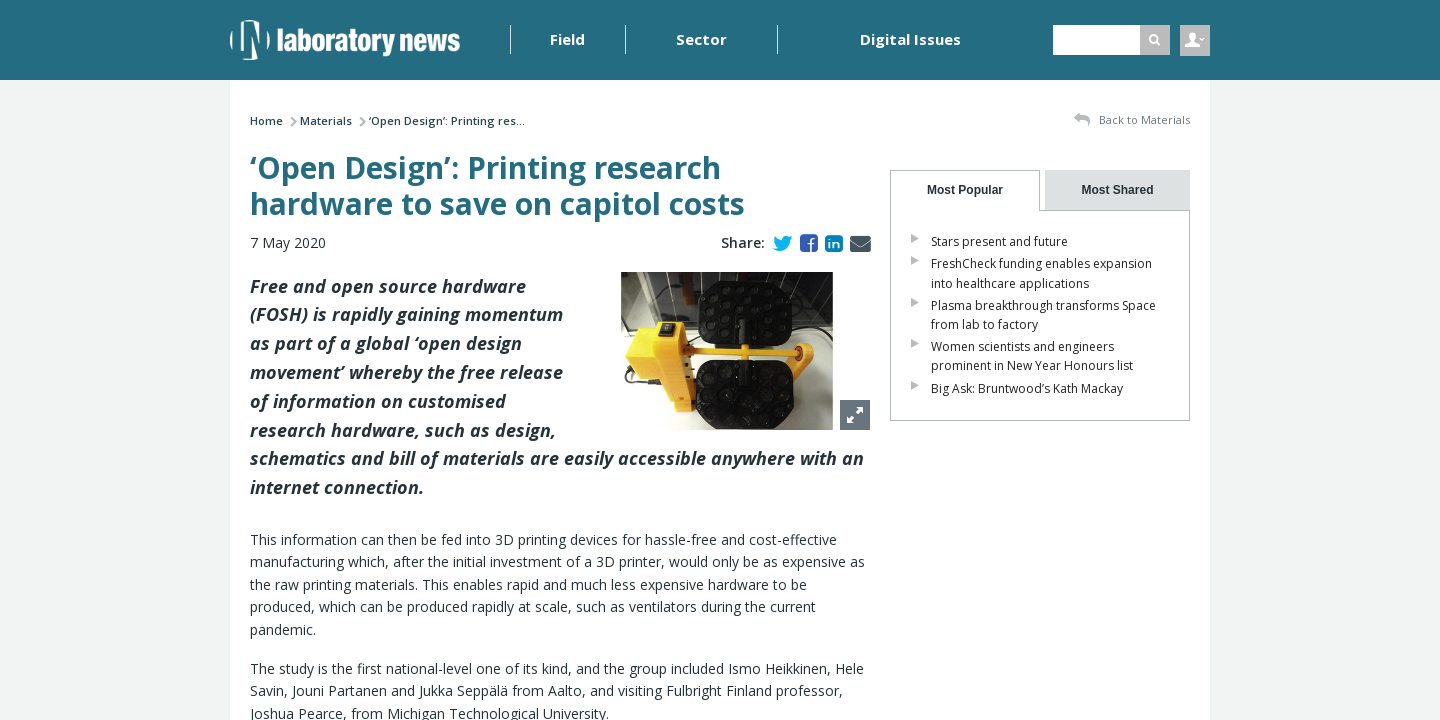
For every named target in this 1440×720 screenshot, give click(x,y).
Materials (326, 120)
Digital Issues (910, 39)
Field (567, 39)
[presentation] (965, 190)
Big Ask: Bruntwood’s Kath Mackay (1027, 388)
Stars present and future (999, 241)
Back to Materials (1132, 120)
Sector (701, 39)
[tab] (965, 190)
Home (266, 120)
